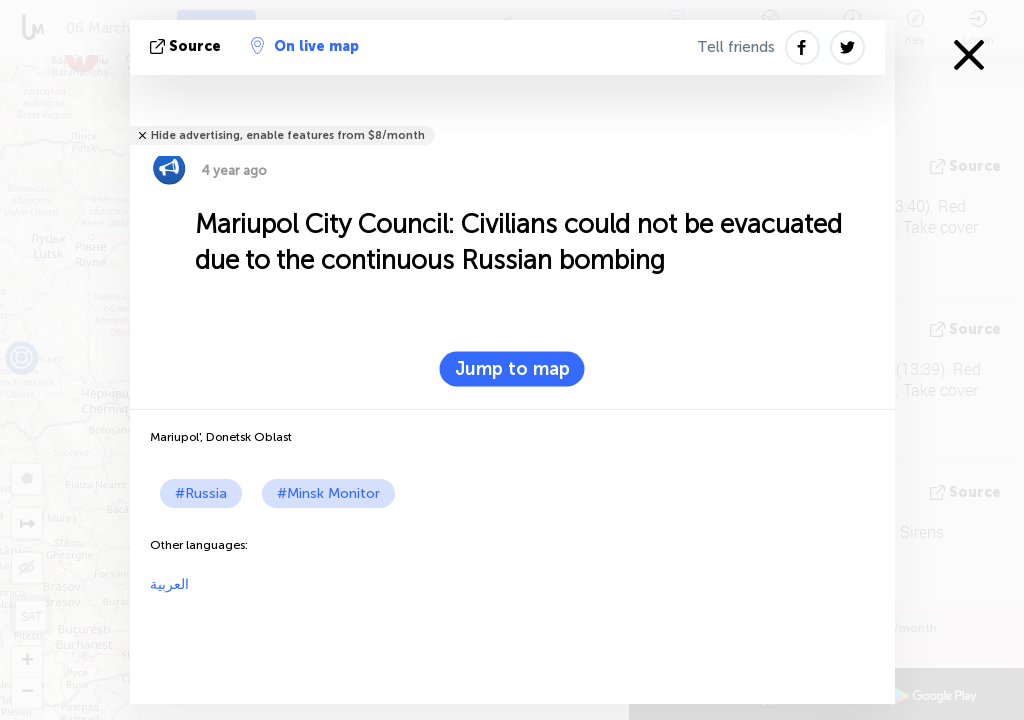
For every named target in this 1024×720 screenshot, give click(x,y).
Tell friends (736, 47)
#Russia (201, 493)
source (187, 46)
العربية (169, 584)
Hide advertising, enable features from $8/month (288, 135)
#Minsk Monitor (328, 493)
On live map (305, 46)
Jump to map (512, 369)
